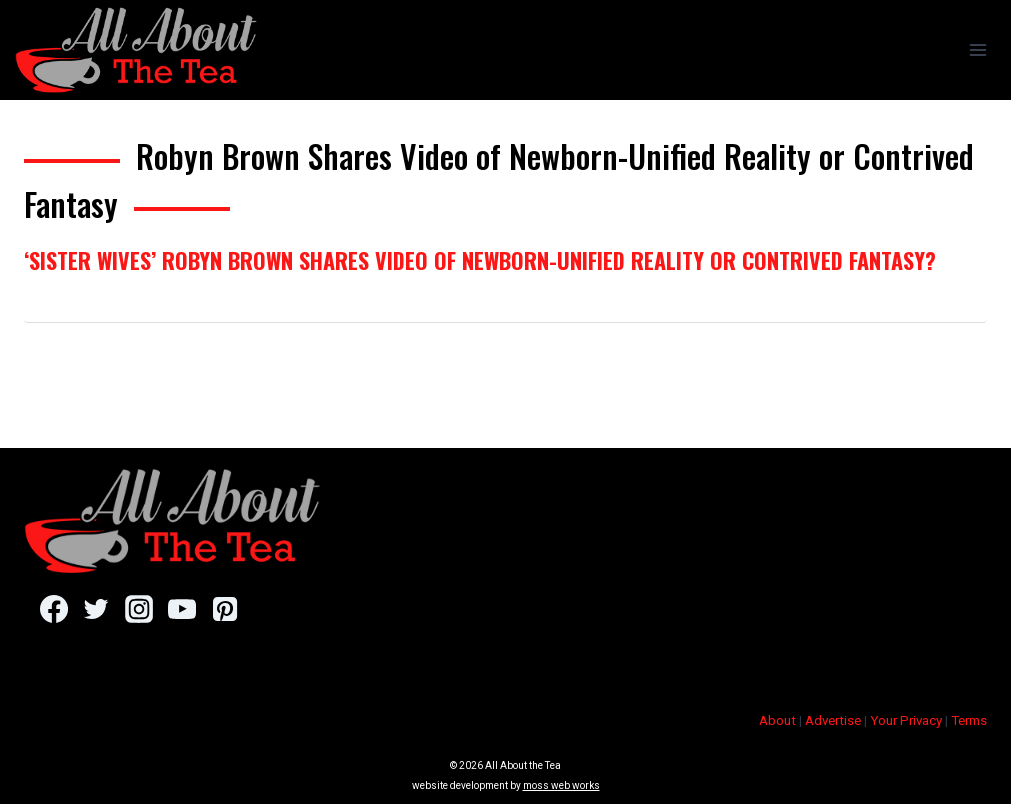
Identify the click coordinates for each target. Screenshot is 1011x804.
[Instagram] (138, 609)
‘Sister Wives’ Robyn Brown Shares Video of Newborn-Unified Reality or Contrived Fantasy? (480, 260)
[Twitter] (96, 609)
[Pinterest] (224, 609)
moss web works (561, 785)
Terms (969, 720)
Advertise (833, 720)
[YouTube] (181, 609)
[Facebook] (53, 609)
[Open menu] (977, 49)
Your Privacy (906, 720)
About (777, 720)
